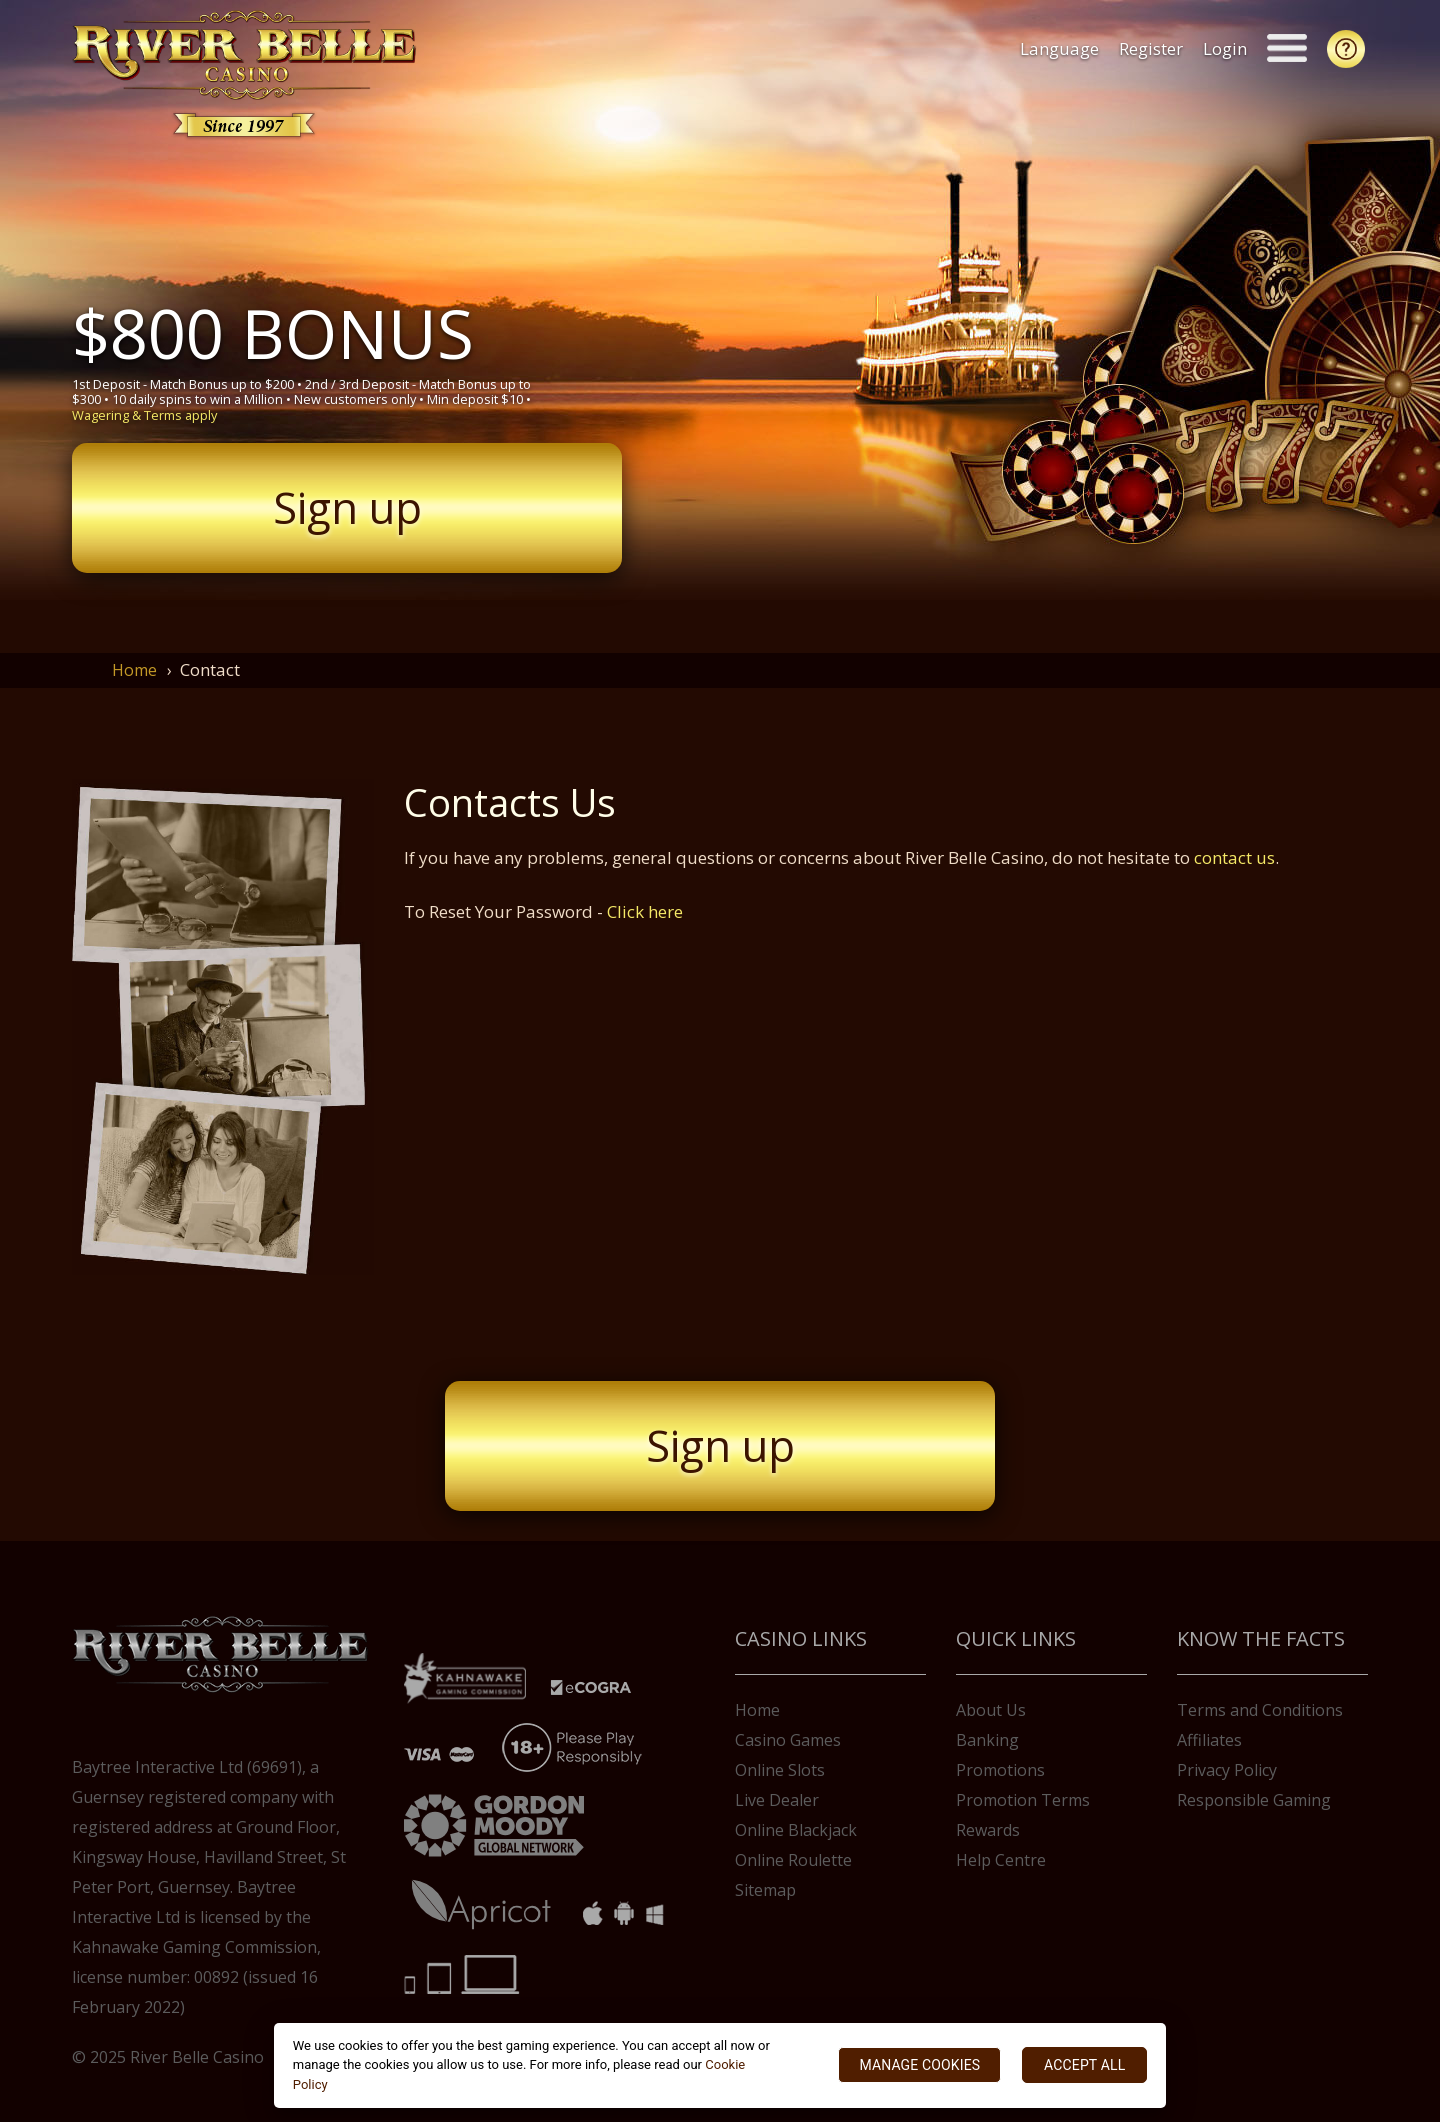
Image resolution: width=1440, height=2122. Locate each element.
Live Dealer (777, 1800)
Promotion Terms (1023, 1800)
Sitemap (765, 1890)
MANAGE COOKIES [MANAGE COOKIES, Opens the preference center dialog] (919, 2065)
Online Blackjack (796, 1830)
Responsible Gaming (1254, 1800)
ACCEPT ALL (1084, 2065)
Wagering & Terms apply (144, 415)
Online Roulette (793, 1860)
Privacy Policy (1227, 1770)
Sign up (347, 507)
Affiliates (1209, 1740)
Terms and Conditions (1260, 1710)
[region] (720, 2065)
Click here (645, 911)
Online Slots (780, 1770)
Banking (987, 1740)
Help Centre (1001, 1860)
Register (1154, 48)
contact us (1234, 857)
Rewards (988, 1830)
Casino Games (788, 1740)
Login (1228, 48)
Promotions (1000, 1770)
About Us (991, 1710)
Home (134, 670)
